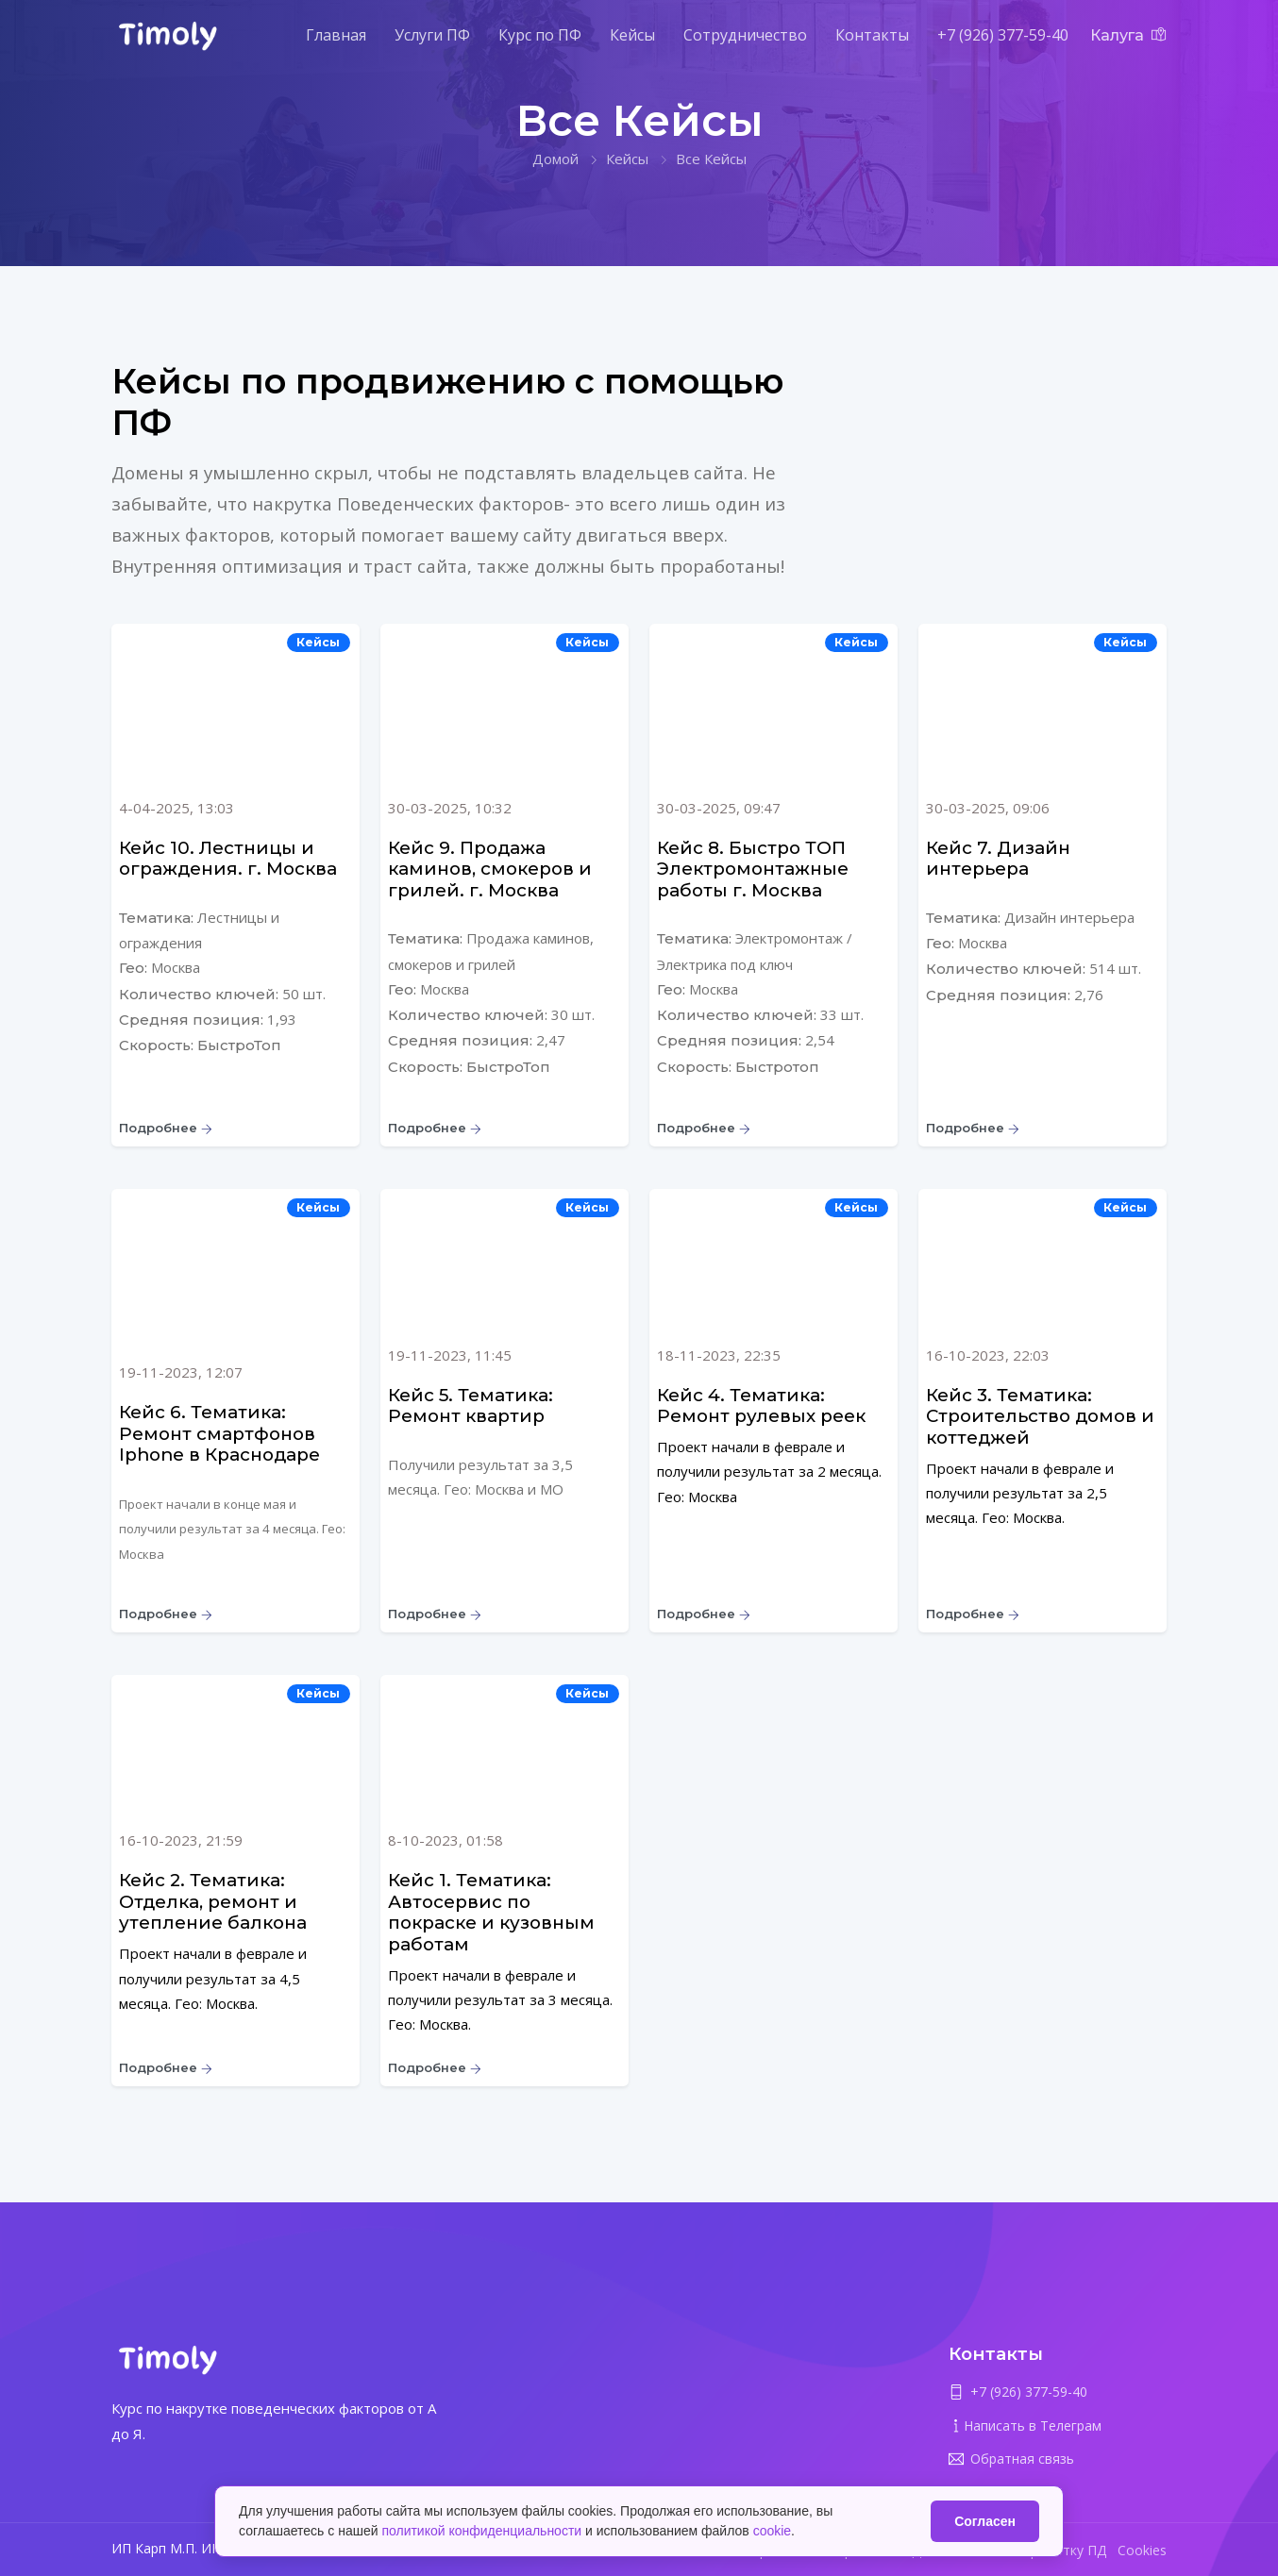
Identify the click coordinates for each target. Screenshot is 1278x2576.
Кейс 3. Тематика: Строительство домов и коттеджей (1040, 1416)
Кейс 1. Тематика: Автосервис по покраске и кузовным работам (491, 1912)
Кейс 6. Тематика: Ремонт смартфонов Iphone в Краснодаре (219, 1433)
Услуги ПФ (432, 35)
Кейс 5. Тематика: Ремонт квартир (470, 1406)
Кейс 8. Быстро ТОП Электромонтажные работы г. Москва (753, 869)
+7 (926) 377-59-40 (1002, 35)
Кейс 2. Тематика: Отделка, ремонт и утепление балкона (213, 1901)
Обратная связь (1022, 2458)
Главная (336, 35)
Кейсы (632, 35)
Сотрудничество (745, 35)
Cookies (1142, 2550)
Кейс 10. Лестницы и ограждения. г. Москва (228, 858)
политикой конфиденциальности (481, 2530)
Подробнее (165, 1127)
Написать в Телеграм (1032, 2425)
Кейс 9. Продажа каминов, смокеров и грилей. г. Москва (490, 869)
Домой (555, 158)
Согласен (985, 2521)
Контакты (872, 35)
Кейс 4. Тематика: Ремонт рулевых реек (761, 1406)
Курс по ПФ (539, 35)
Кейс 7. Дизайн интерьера (998, 858)
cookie (772, 2530)
